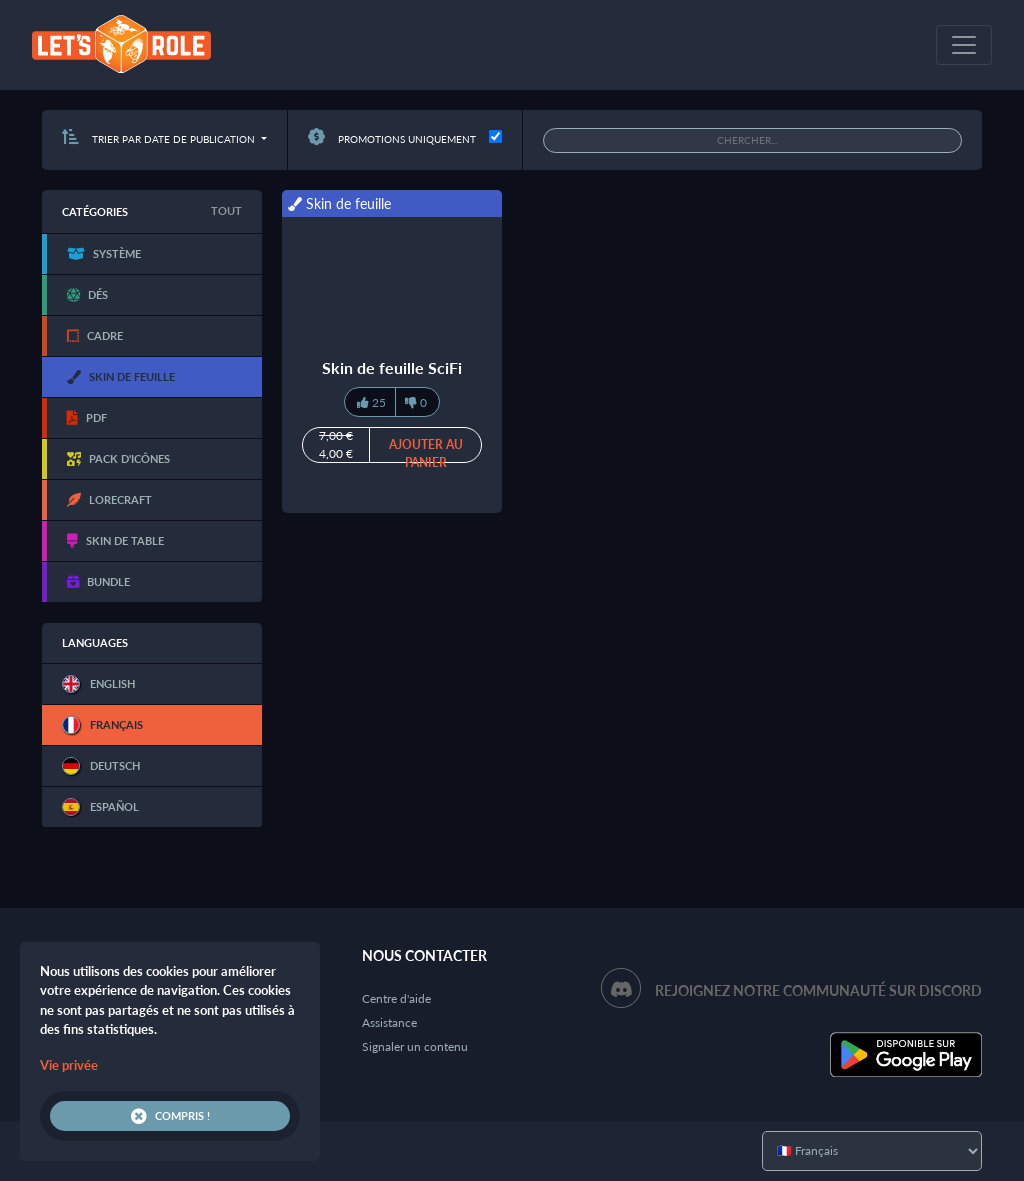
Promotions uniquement (392, 139)
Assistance (389, 1022)
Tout (226, 210)
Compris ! (170, 1116)
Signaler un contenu (415, 1046)
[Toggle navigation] (964, 45)
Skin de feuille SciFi (392, 367)
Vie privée (69, 1065)
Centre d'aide (396, 998)
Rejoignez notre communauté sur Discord (818, 990)
